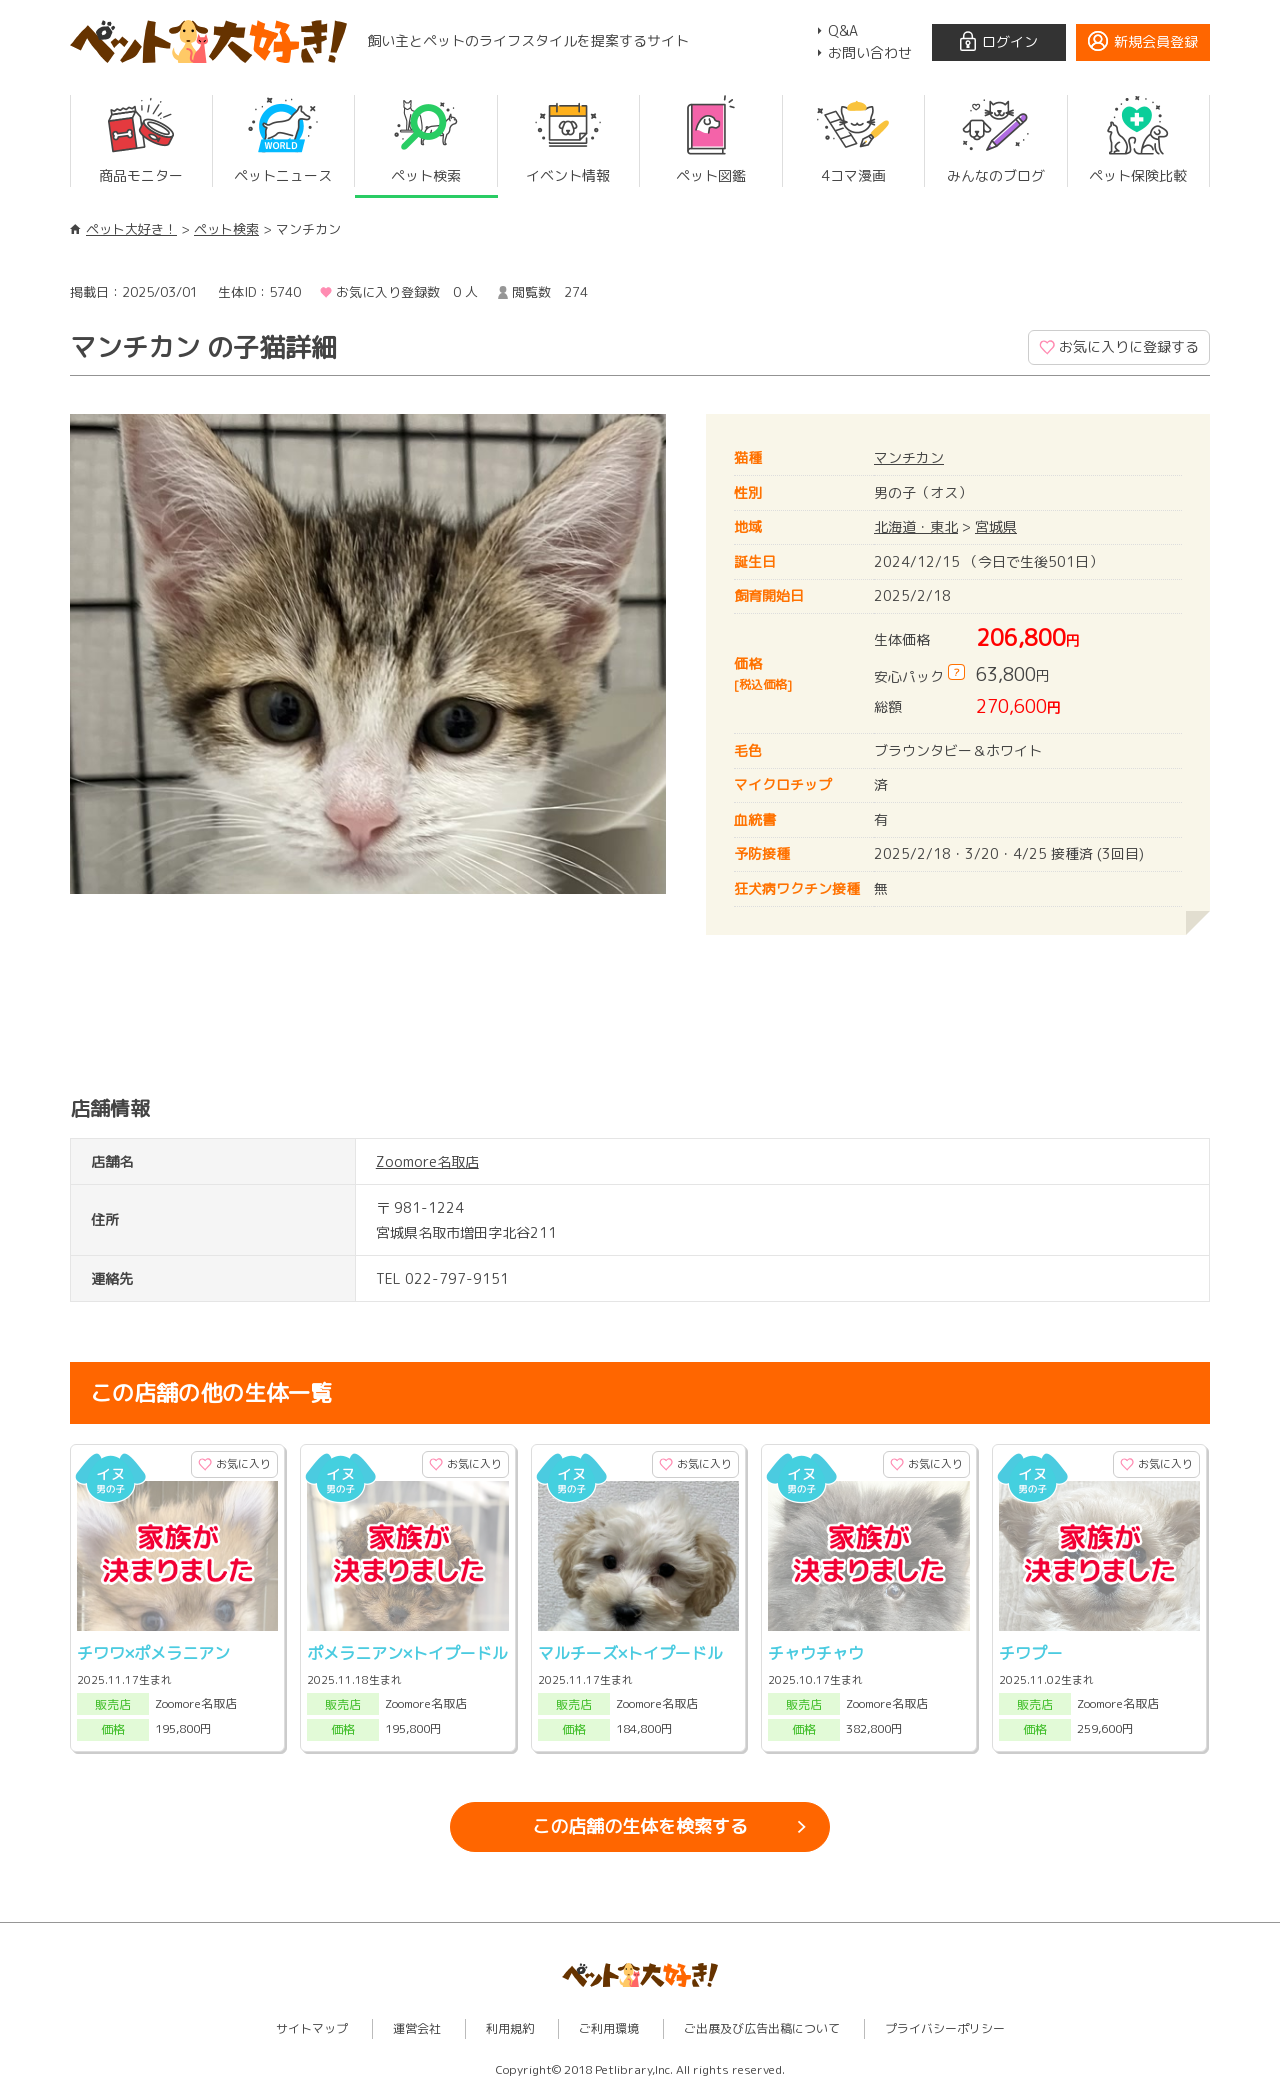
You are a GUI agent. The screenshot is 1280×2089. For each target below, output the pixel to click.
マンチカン (909, 457)
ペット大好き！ (131, 229)
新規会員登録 (1156, 41)
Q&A (843, 30)
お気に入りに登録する (1129, 346)
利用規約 (510, 2028)
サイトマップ (312, 2028)
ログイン (1010, 41)
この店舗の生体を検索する (640, 1826)
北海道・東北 (916, 526)
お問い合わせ (870, 52)
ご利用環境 (609, 2028)
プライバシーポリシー (945, 2028)
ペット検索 (226, 229)
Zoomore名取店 (427, 1161)
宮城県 (996, 526)
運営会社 (417, 2028)
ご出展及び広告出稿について (762, 2028)
